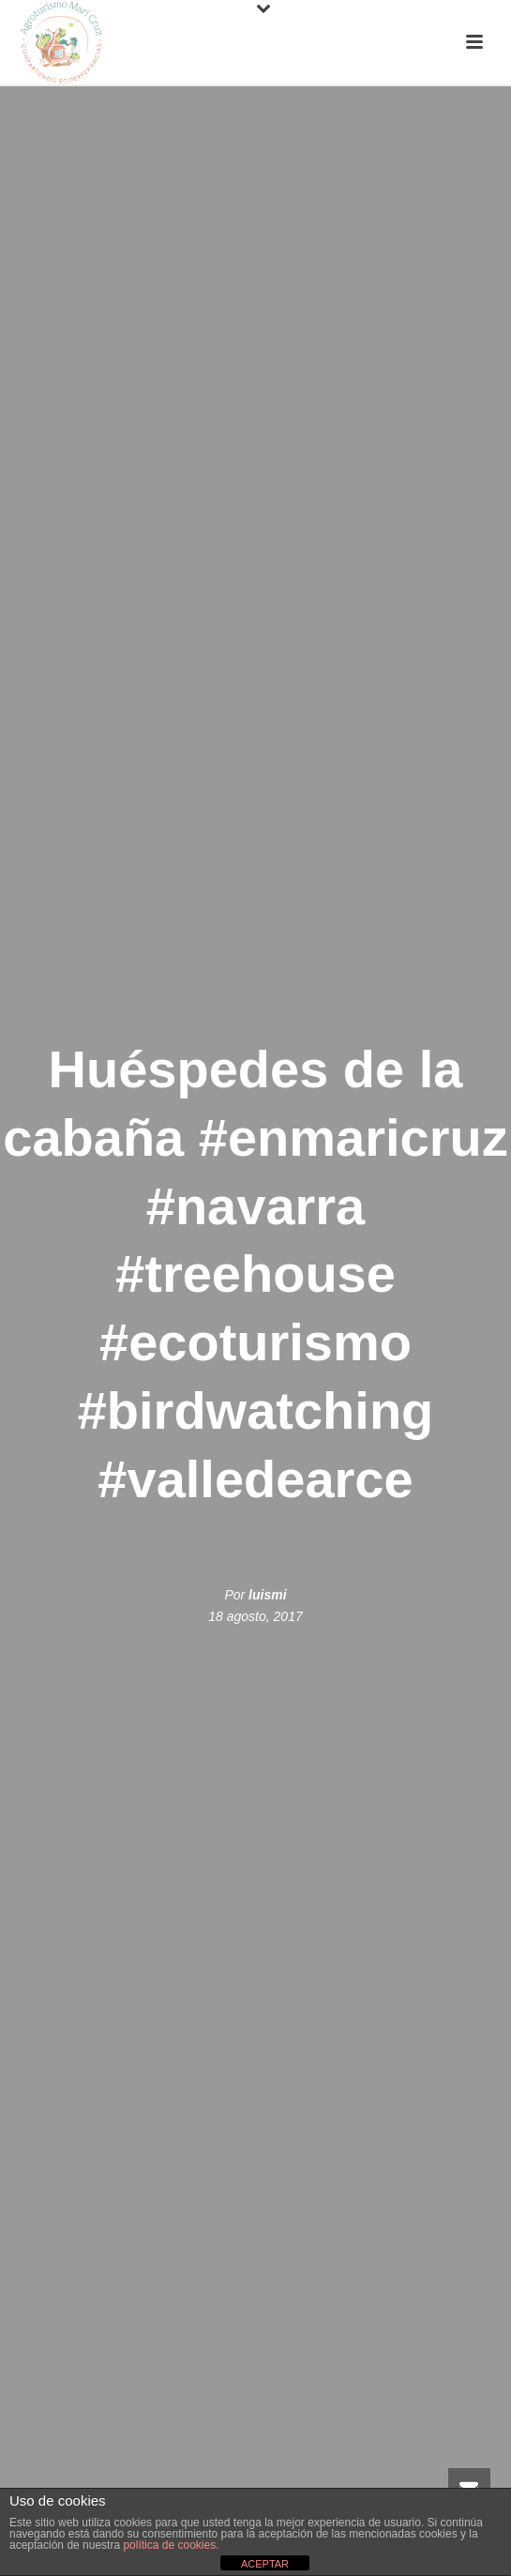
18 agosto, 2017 (255, 1616)
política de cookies (169, 2545)
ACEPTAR (265, 2563)
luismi (267, 1594)
